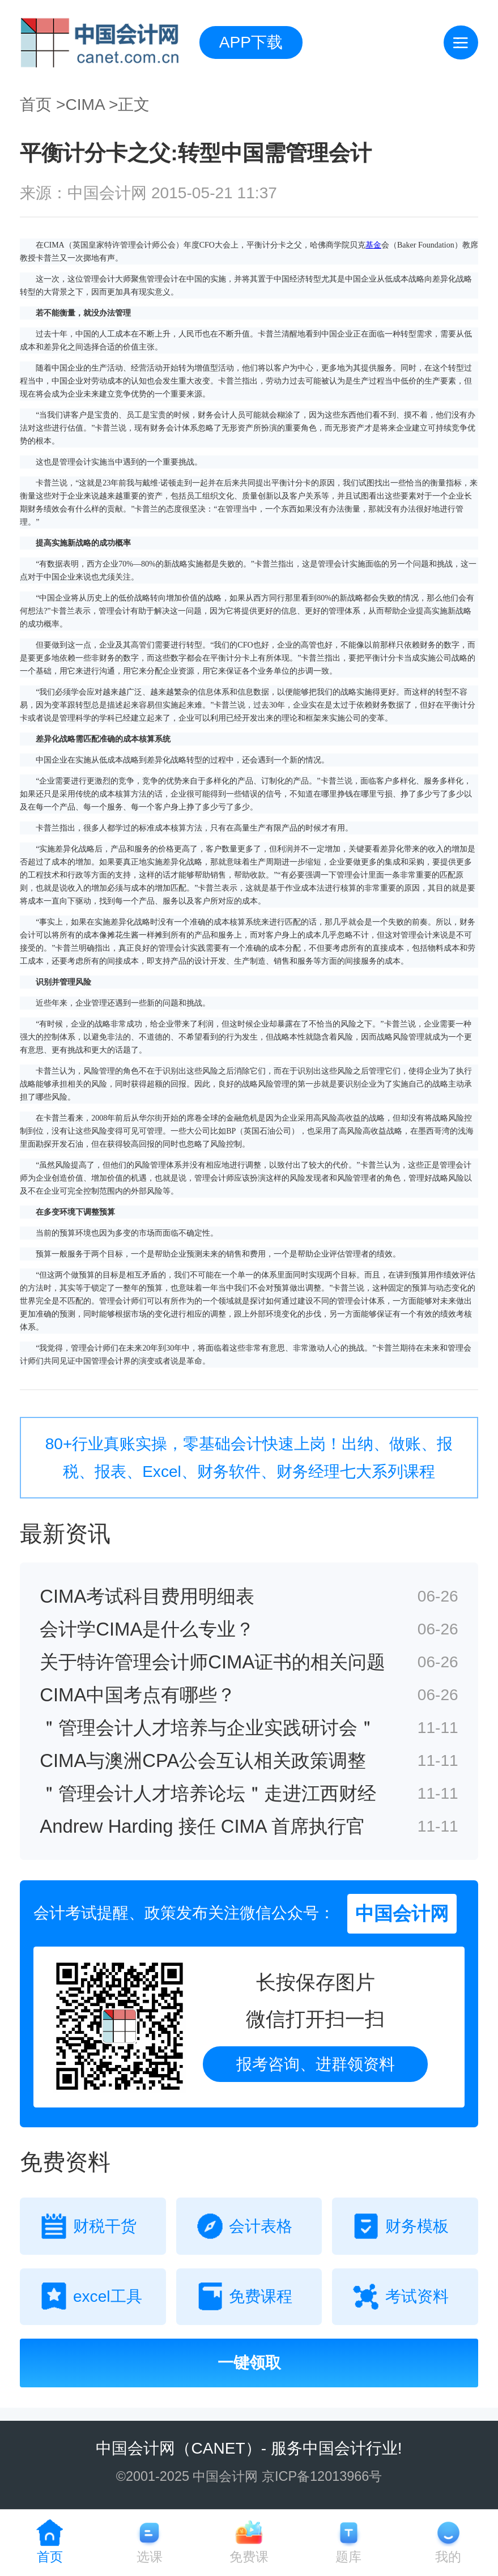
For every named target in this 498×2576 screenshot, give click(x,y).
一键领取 (249, 2362)
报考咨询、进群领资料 (315, 2064)
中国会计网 (135, 2448)
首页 (36, 104)
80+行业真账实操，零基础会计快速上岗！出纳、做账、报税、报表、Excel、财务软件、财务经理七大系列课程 (249, 1457)
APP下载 (251, 42)
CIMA (84, 104)
